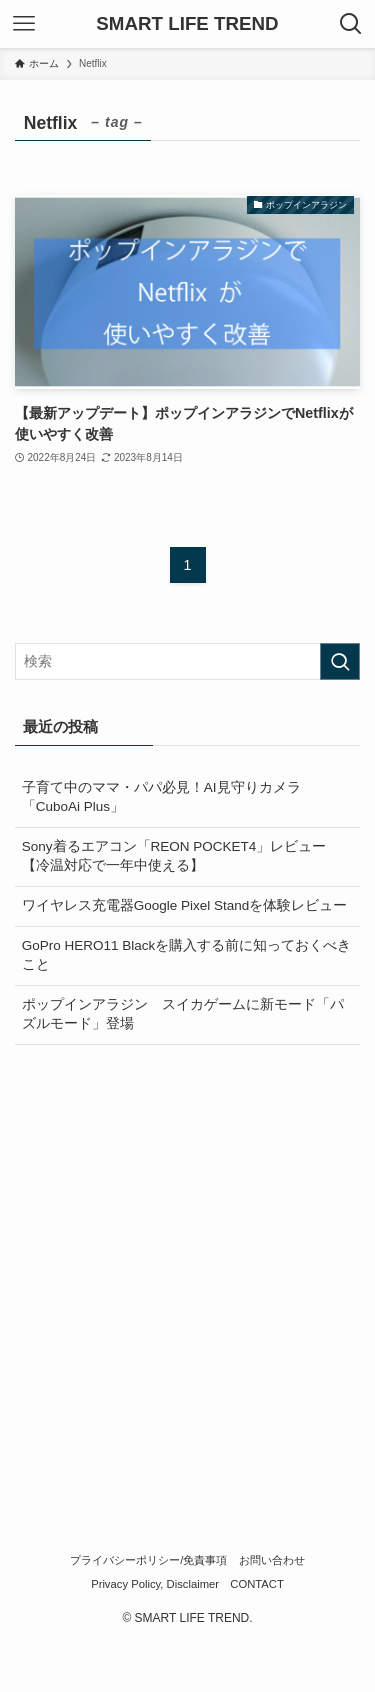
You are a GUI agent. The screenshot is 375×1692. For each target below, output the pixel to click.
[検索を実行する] (340, 661)
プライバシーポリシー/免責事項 (148, 1560)
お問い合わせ (272, 1560)
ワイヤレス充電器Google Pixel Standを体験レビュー (185, 905)
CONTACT (257, 1584)
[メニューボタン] (24, 24)
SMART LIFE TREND (187, 24)
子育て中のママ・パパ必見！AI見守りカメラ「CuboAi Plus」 (161, 797)
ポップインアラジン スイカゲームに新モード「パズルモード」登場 (183, 1014)
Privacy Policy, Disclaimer (155, 1584)
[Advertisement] (187, 1259)
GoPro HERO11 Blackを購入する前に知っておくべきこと (187, 955)
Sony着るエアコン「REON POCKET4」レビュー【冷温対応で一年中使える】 (174, 856)
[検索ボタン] (351, 24)
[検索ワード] (187, 661)
